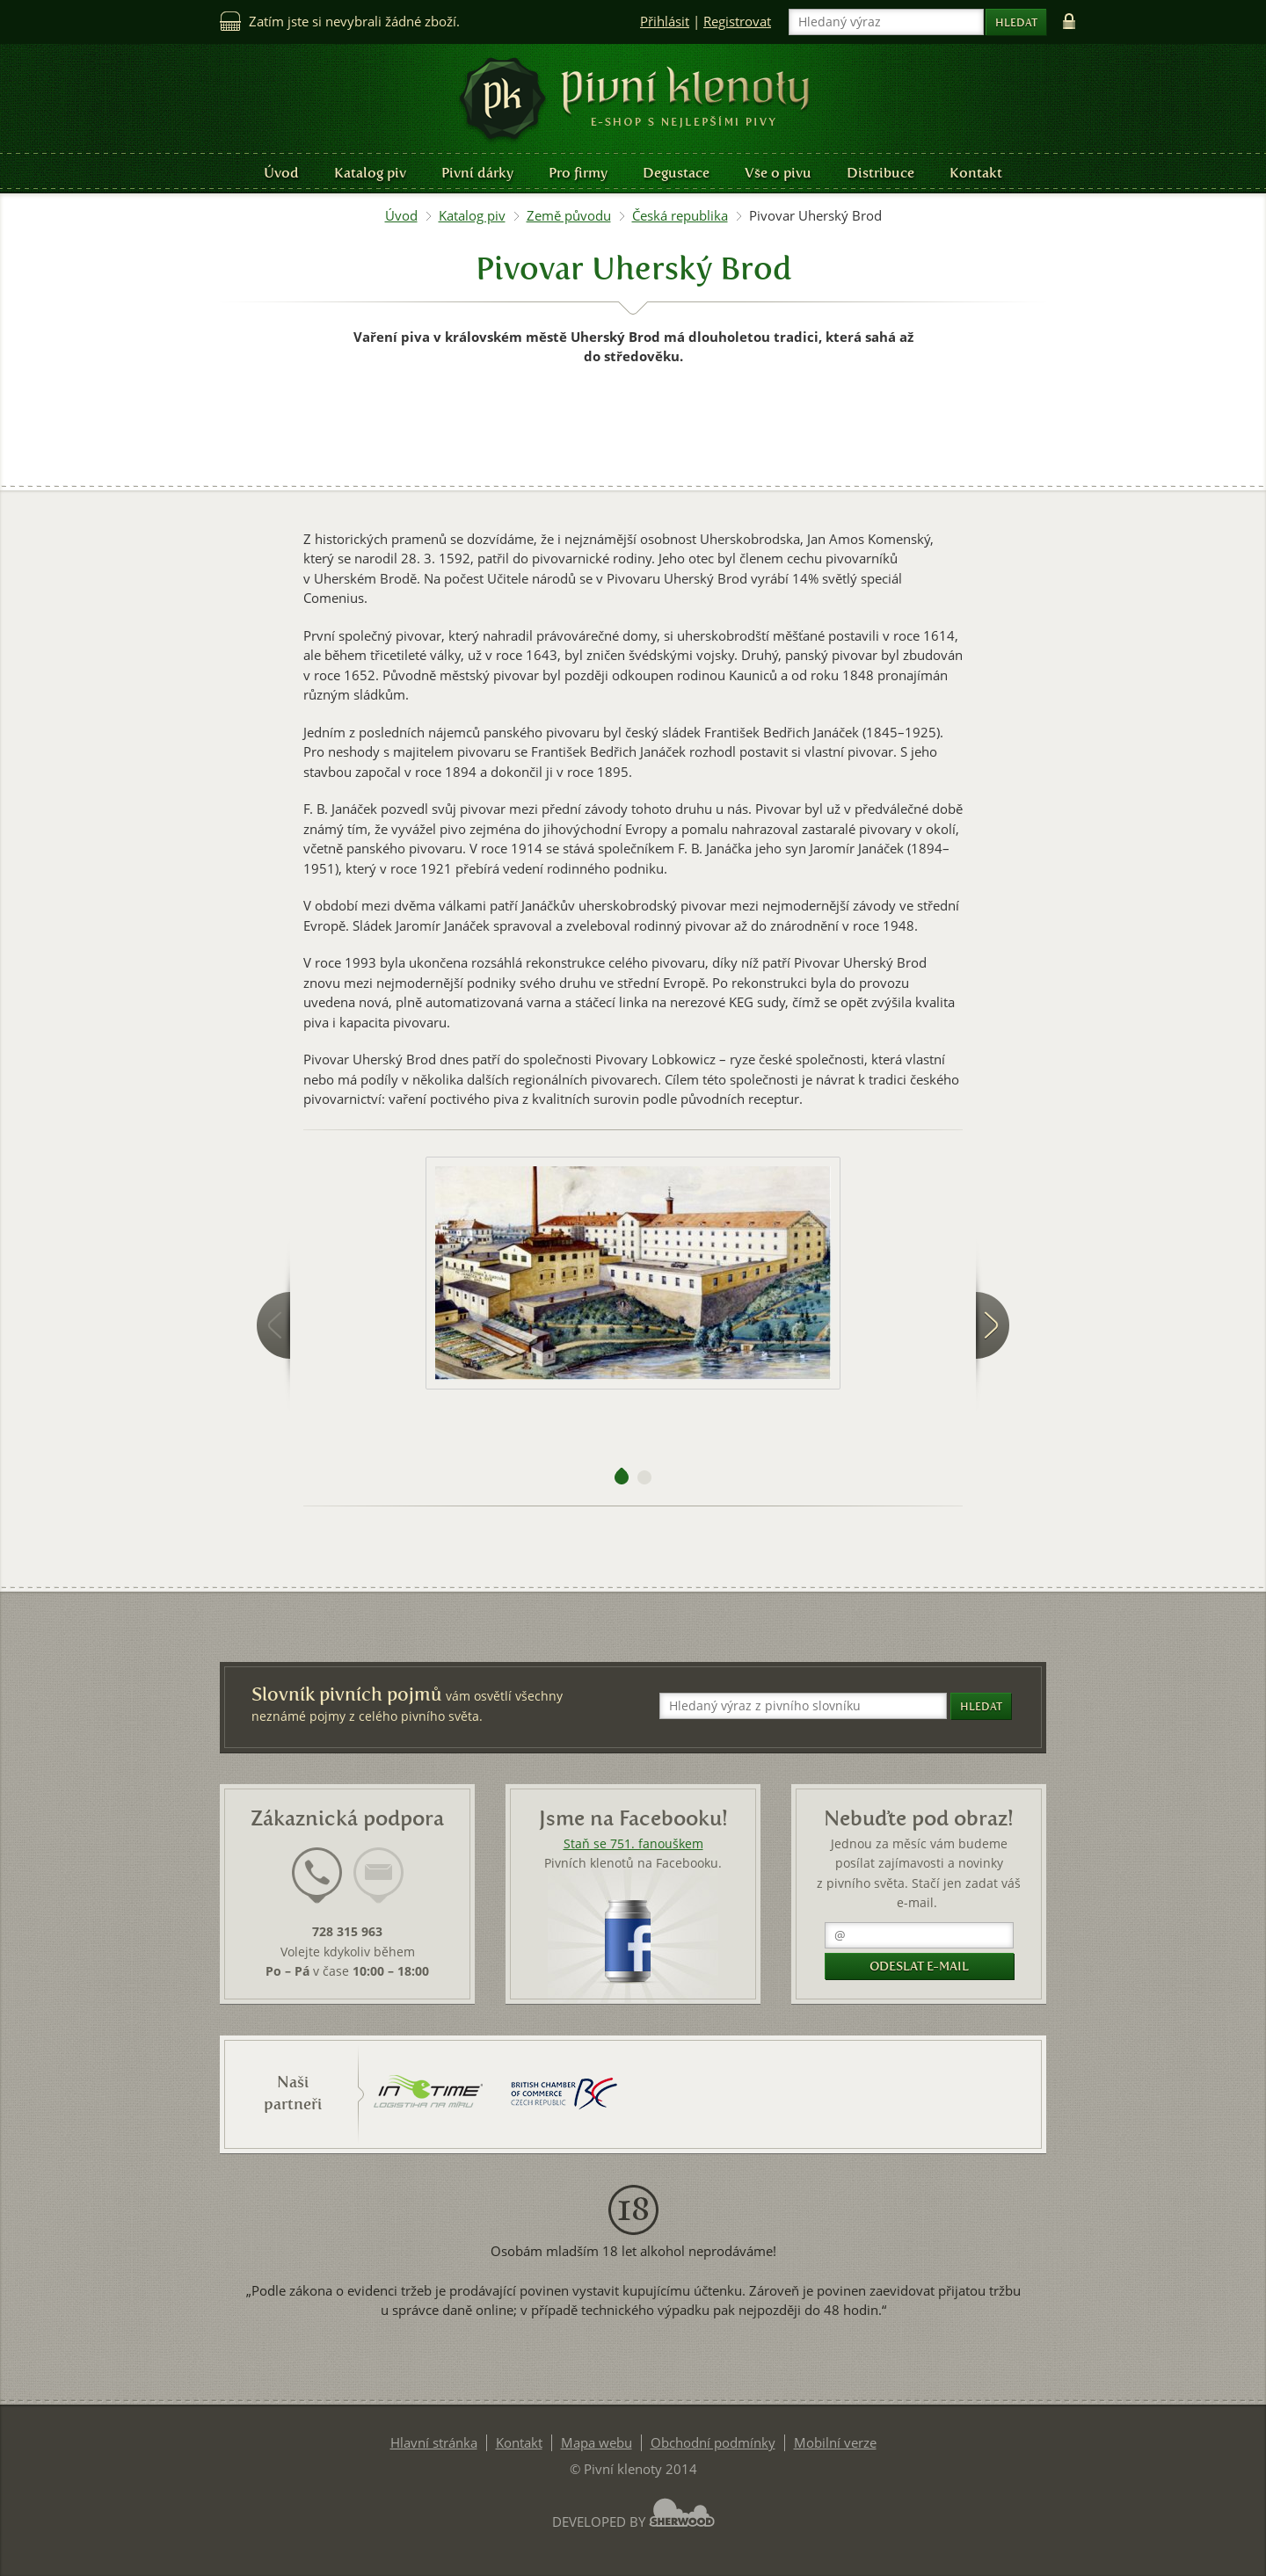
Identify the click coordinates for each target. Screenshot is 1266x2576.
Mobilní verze (835, 2443)
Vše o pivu (778, 172)
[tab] (317, 1886)
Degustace (676, 172)
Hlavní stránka (433, 2443)
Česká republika (680, 215)
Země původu (569, 215)
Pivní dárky (477, 172)
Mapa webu (596, 2443)
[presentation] (317, 1875)
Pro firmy (578, 172)
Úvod (281, 172)
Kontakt (976, 172)
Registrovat (737, 21)
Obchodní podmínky (713, 2443)
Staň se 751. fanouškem (633, 1844)
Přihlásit (664, 21)
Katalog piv (370, 172)
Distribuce (880, 172)
